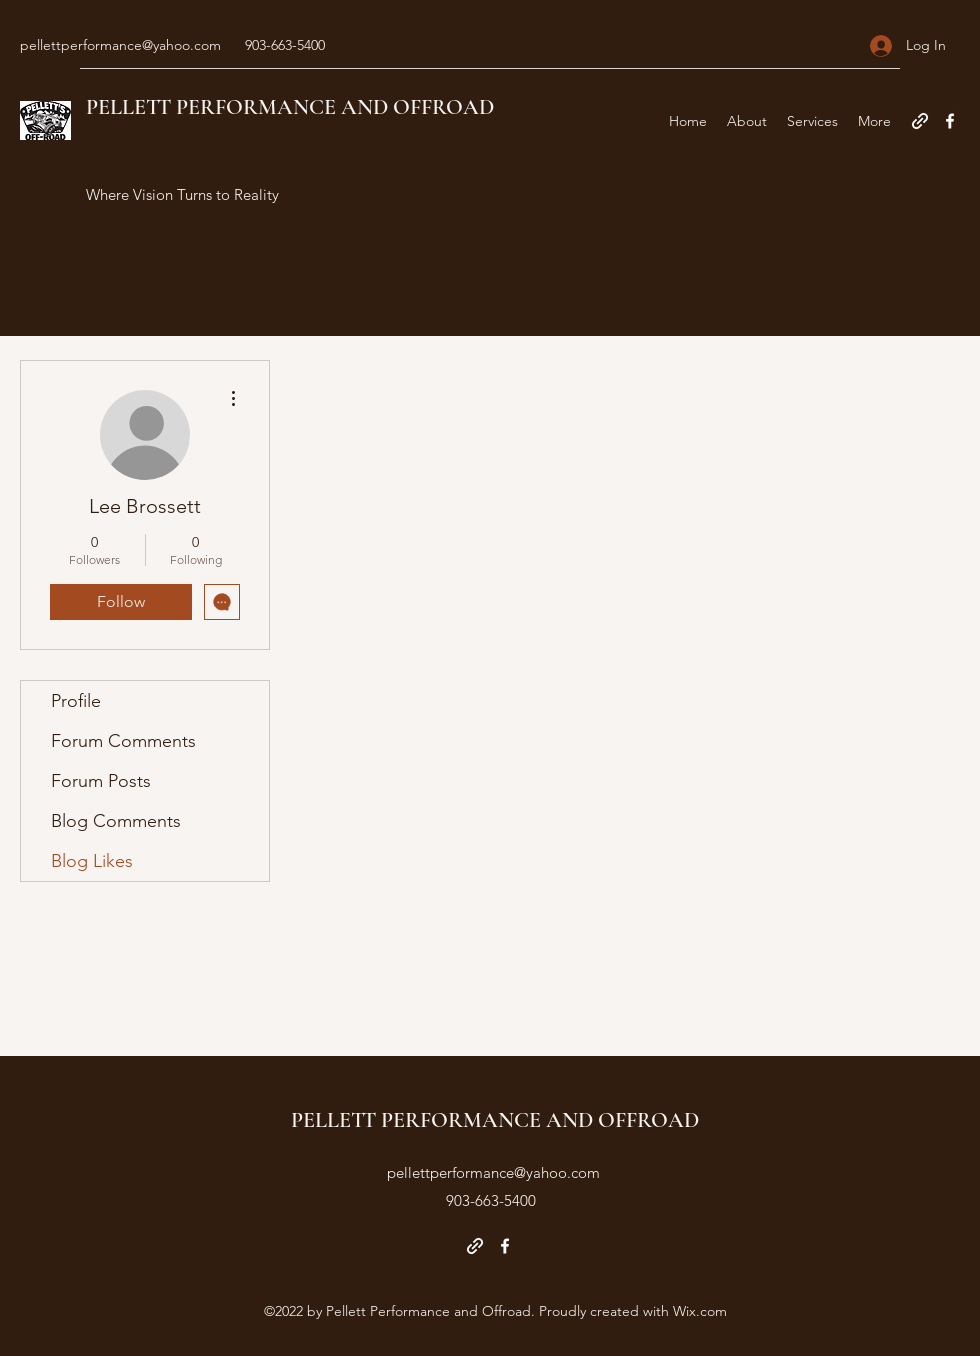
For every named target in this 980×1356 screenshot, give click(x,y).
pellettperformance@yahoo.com (120, 45)
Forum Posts (101, 781)
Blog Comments (116, 821)
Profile (76, 701)
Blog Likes (92, 861)
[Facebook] (950, 121)
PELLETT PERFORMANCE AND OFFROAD (290, 107)
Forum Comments (123, 741)
